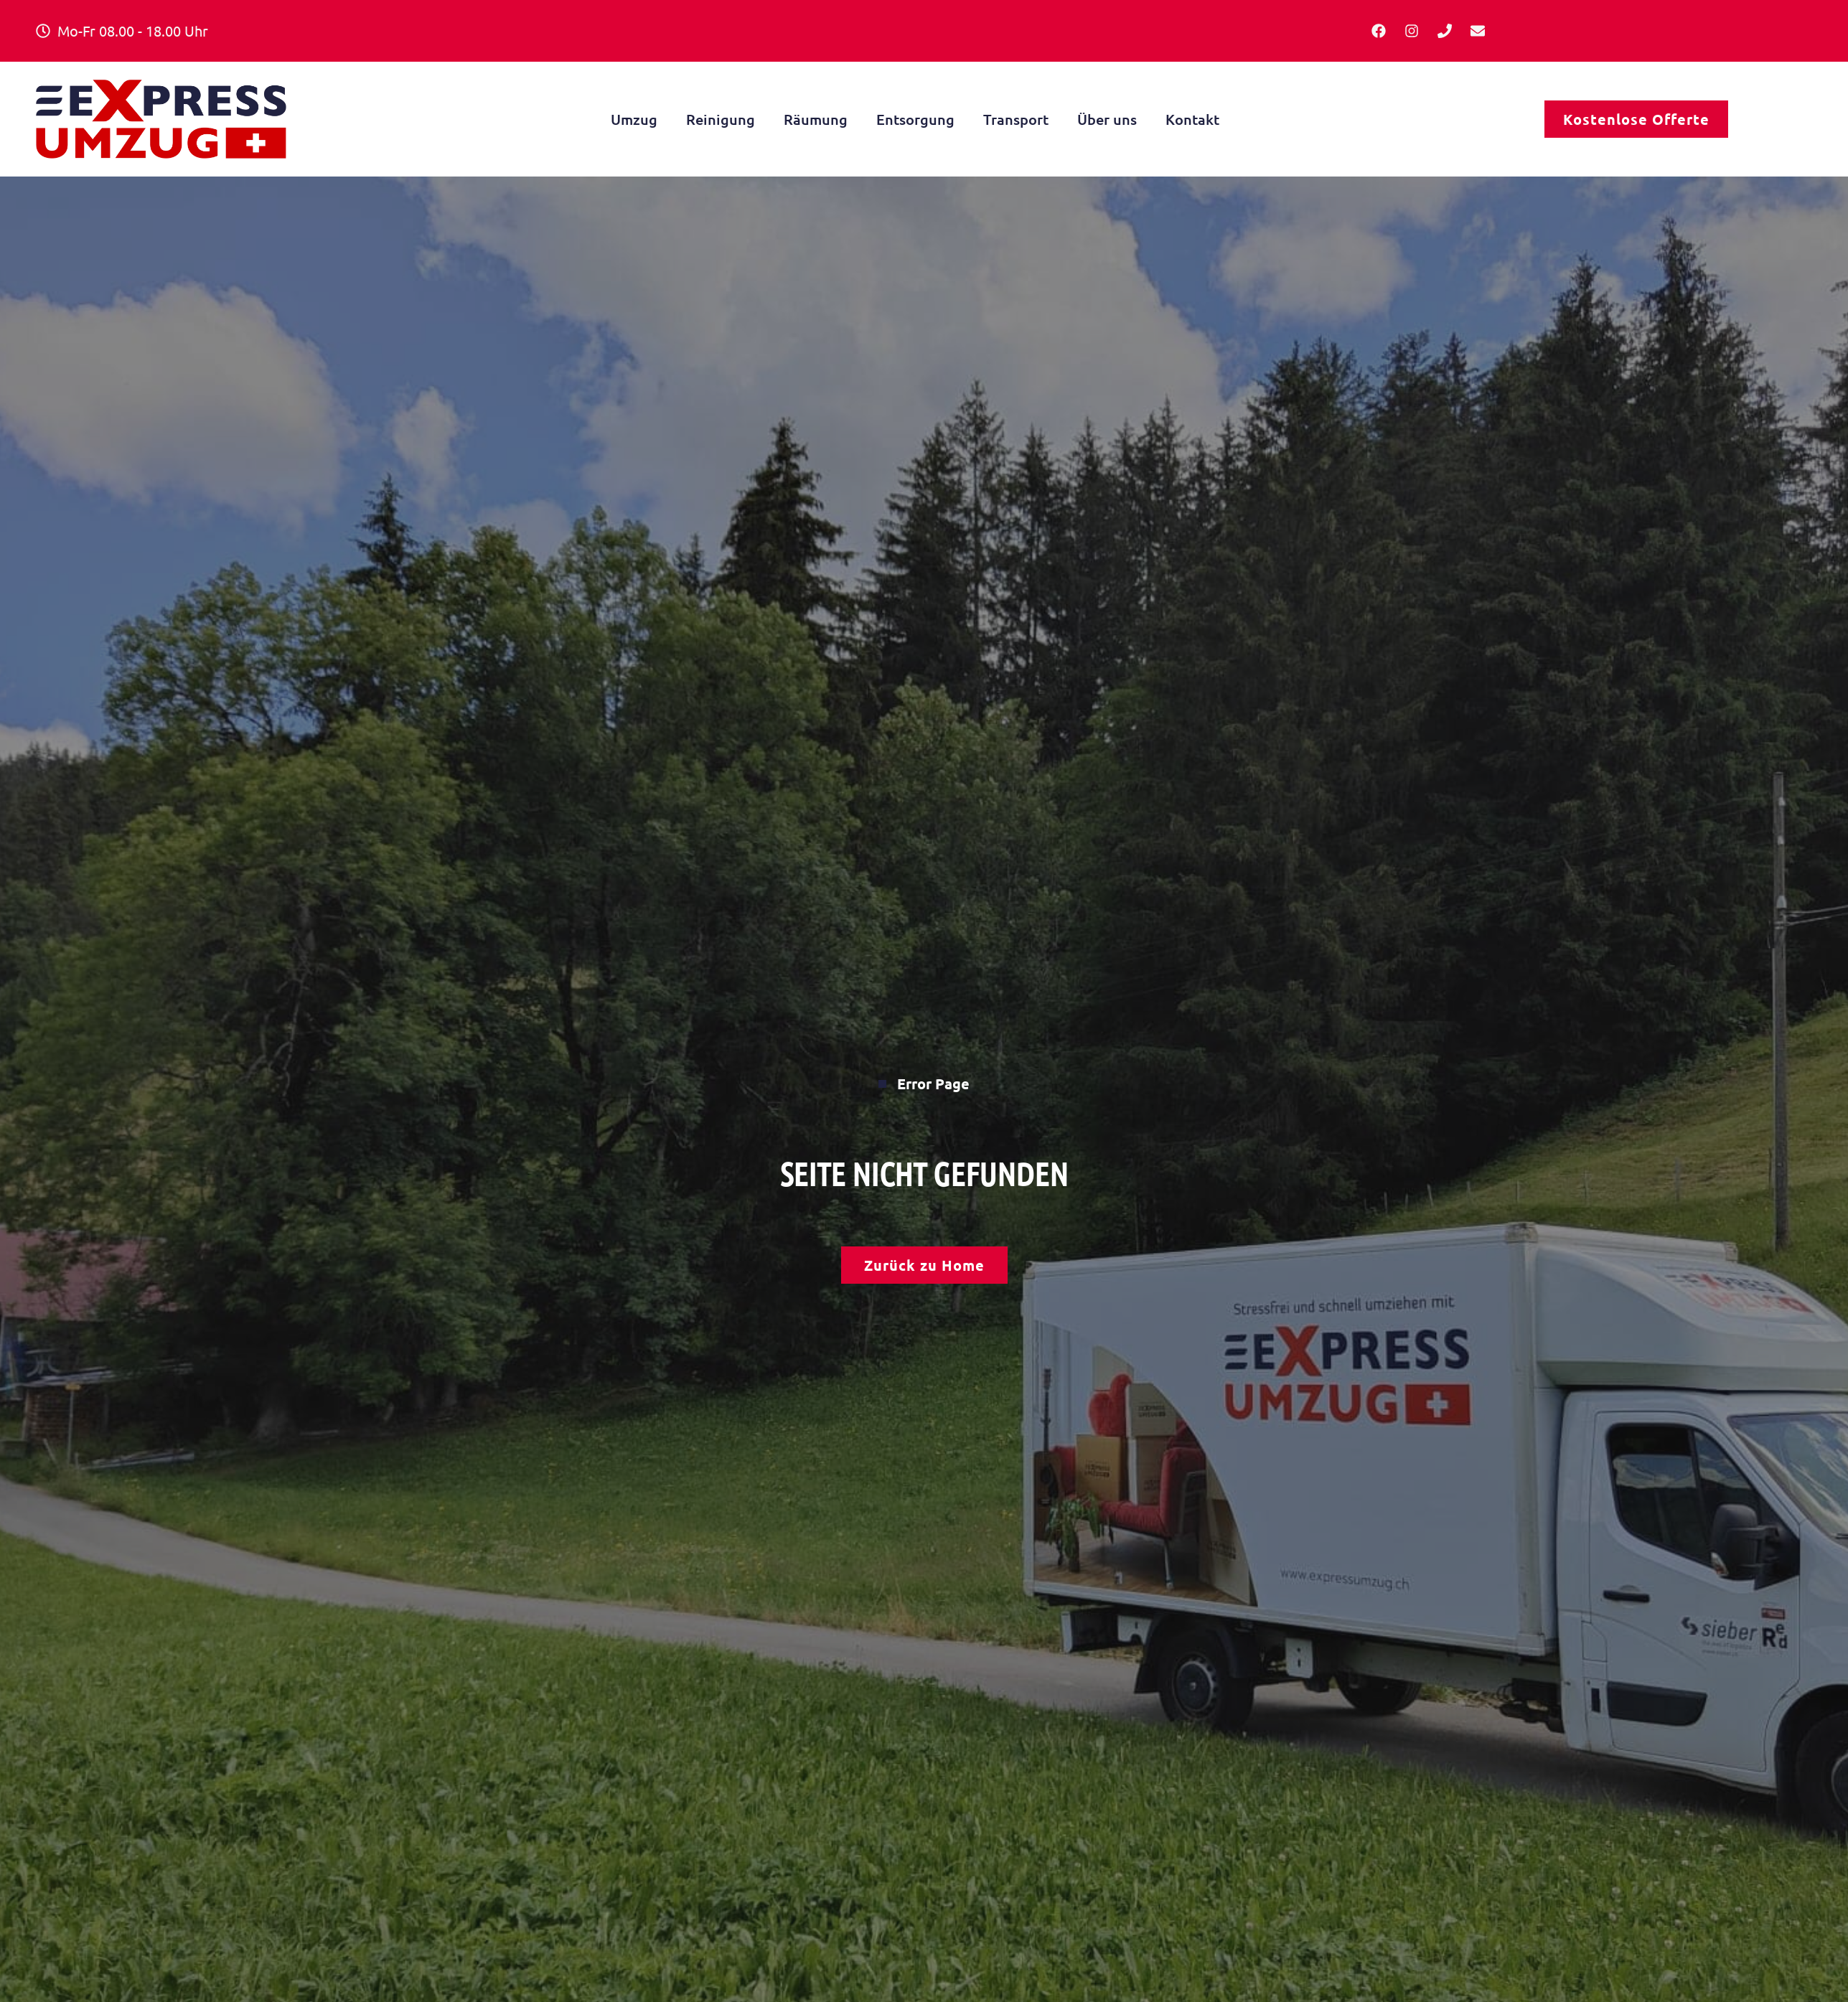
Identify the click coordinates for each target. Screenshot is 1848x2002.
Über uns (1107, 119)
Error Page (924, 1083)
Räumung (816, 119)
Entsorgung (915, 119)
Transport (1016, 119)
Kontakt (1192, 119)
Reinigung (720, 119)
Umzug (634, 119)
